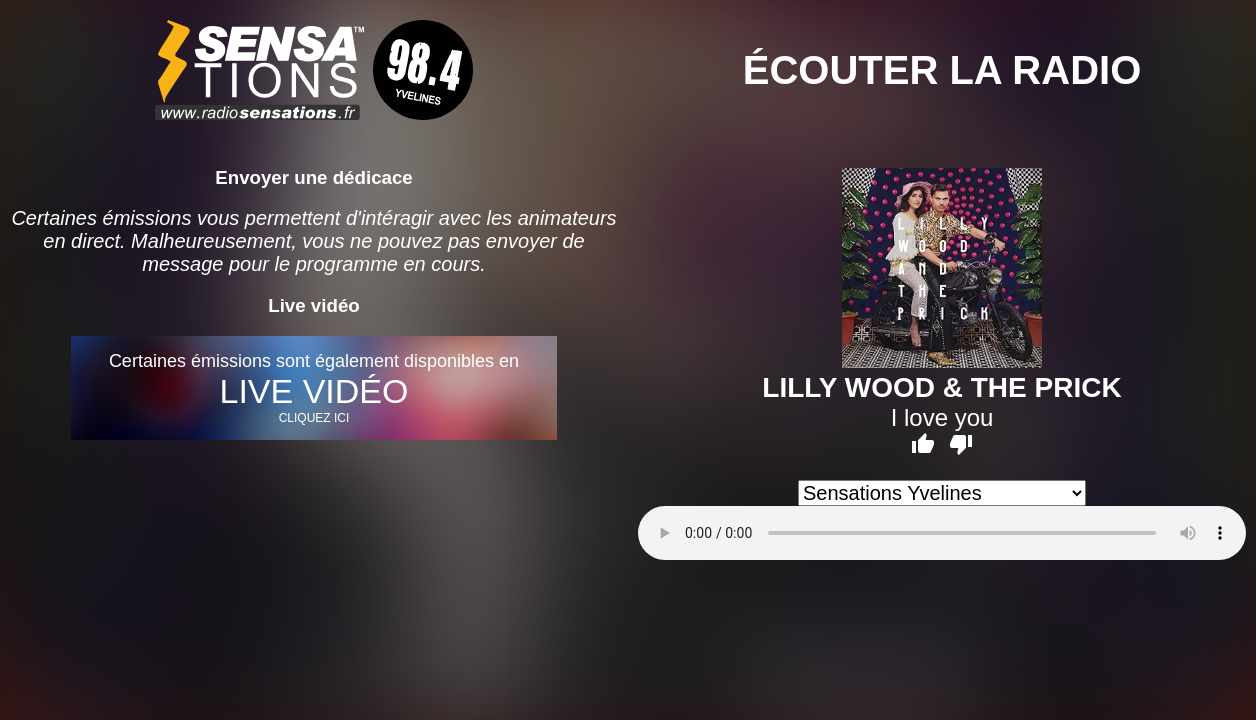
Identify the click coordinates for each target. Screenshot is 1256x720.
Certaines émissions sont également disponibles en (314, 388)
